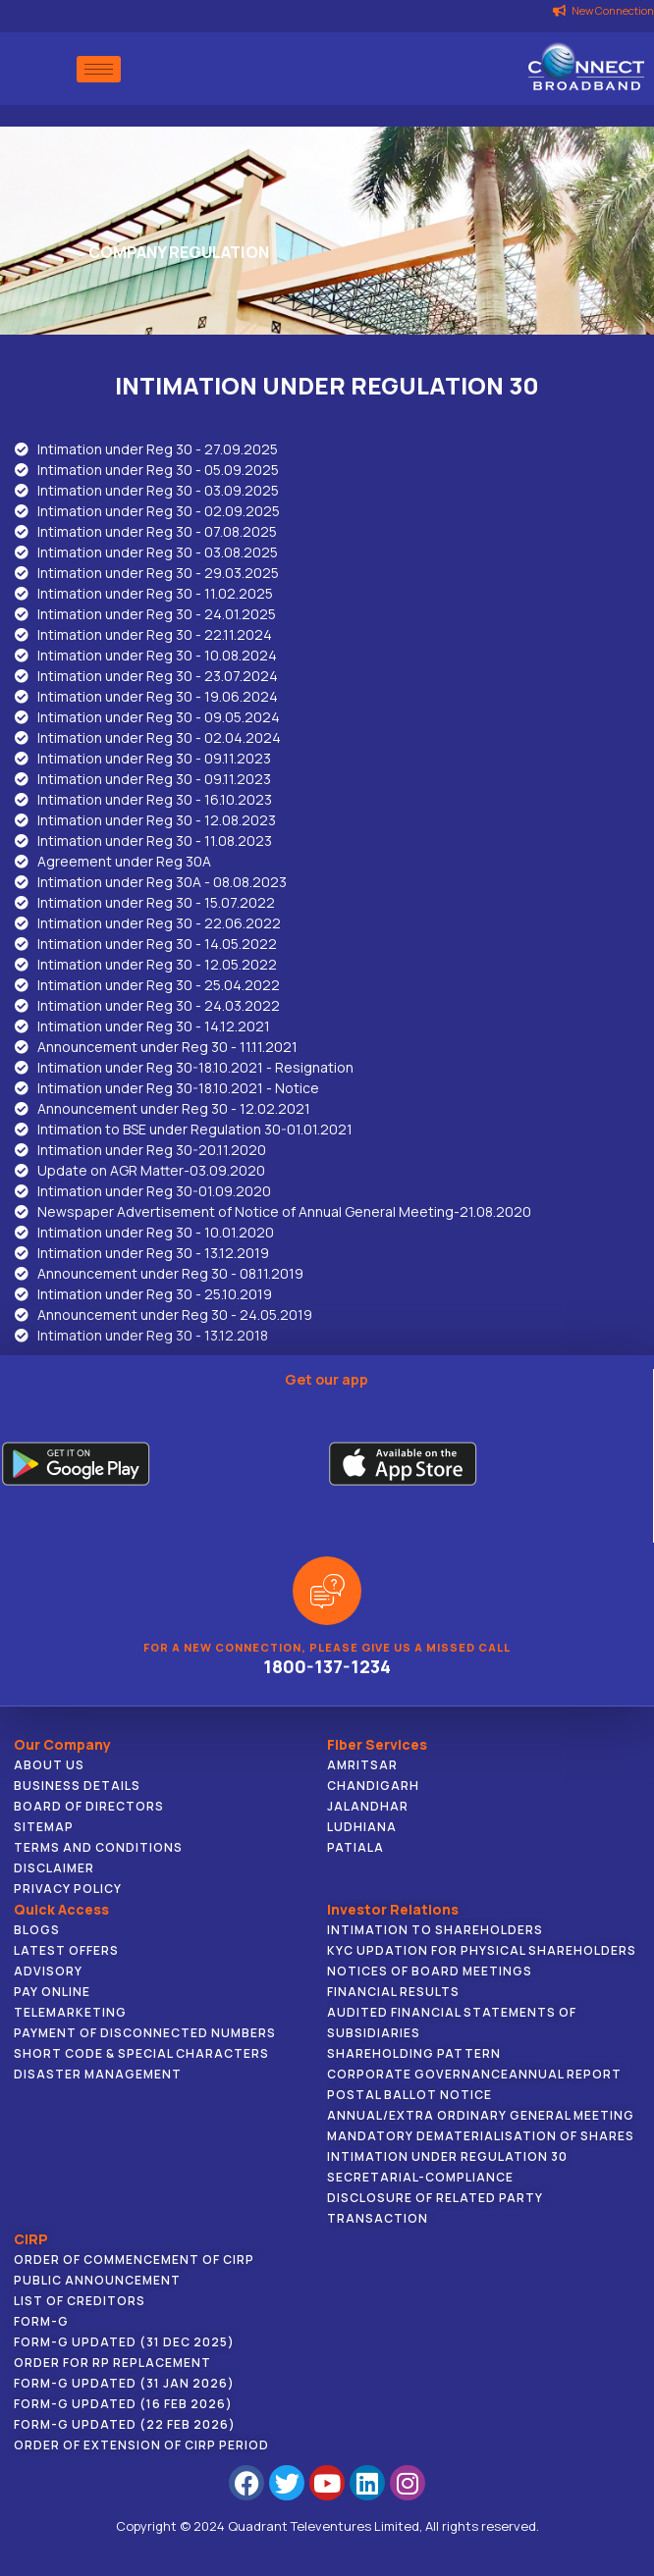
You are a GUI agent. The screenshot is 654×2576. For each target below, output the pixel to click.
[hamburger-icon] (99, 69)
